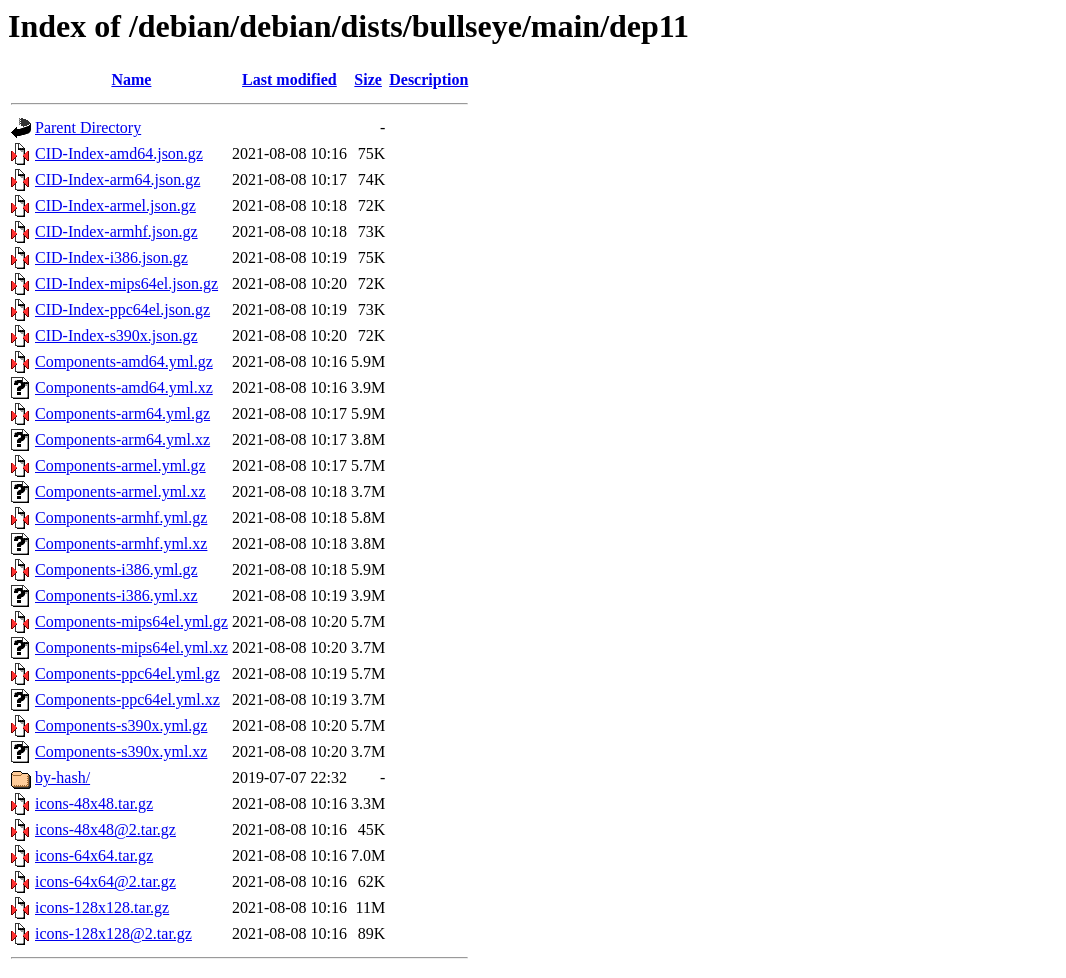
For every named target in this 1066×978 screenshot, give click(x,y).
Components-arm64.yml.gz (122, 413)
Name (131, 79)
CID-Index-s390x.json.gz (116, 335)
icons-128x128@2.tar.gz (113, 933)
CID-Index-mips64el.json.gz (126, 283)
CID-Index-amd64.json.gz (119, 153)
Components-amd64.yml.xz (124, 387)
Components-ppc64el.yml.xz (127, 699)
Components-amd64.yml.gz (124, 361)
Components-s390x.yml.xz (121, 751)
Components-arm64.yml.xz (122, 439)
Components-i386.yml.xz (116, 595)
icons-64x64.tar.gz (94, 855)
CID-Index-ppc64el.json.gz (122, 309)
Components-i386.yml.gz (116, 569)
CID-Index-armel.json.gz (115, 205)
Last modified (289, 79)
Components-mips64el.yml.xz (131, 647)
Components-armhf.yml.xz (121, 543)
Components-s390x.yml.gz (121, 725)
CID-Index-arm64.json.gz (117, 179)
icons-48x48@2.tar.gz (105, 829)
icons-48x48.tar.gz (94, 803)
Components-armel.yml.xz (120, 491)
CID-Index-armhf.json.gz (116, 231)
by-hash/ (62, 777)
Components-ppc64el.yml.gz (127, 673)
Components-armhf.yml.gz (121, 517)
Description (428, 79)
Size (368, 79)
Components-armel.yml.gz (120, 465)
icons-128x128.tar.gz (102, 907)
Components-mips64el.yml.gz (131, 621)
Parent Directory (88, 127)
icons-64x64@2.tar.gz (105, 881)
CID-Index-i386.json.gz (111, 257)
